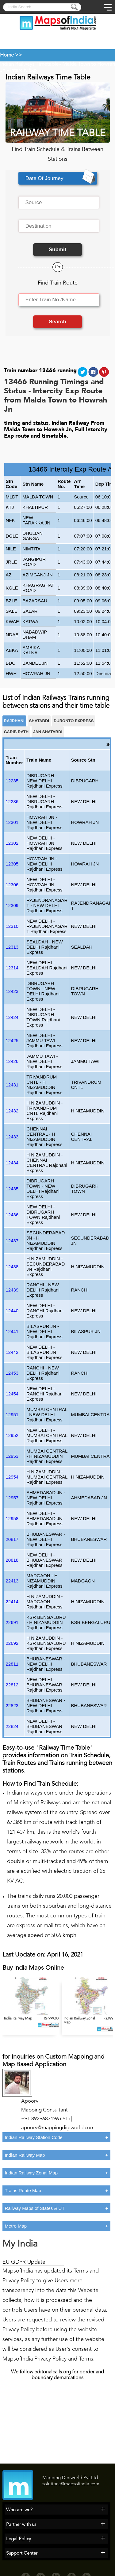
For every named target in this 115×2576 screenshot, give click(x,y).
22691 (12, 1622)
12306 (12, 884)
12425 (12, 1040)
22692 (12, 1643)
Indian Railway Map (25, 2155)
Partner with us (21, 2525)
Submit (58, 249)
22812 (12, 1684)
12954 (12, 1476)
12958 (12, 1518)
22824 (12, 1726)
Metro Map (16, 2226)
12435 (12, 1188)
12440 (12, 1310)
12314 (12, 967)
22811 (12, 1663)
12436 (12, 1214)
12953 (12, 1456)
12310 (12, 926)
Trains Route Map (23, 2190)
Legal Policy (18, 2539)
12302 (12, 843)
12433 (12, 1136)
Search (57, 322)
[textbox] (59, 202)
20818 (12, 1560)
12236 (12, 801)
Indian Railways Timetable (29, 64)
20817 (12, 1539)
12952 (12, 1435)
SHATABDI (39, 720)
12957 (12, 1497)
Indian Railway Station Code (34, 2137)
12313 (12, 947)
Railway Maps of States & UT (35, 2208)
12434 (12, 1162)
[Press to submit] (75, 7)
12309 (12, 905)
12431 (12, 1084)
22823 (12, 1705)
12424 (12, 1017)
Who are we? (19, 2510)
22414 (12, 1601)
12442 (12, 1352)
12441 (12, 1331)
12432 (12, 1110)
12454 (12, 1393)
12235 (12, 780)
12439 (12, 1289)
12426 (12, 1061)
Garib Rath (16, 731)
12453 (12, 1373)
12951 (12, 1414)
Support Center (21, 2553)
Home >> (11, 55)
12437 (12, 1240)
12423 (12, 991)
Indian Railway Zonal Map (31, 2172)
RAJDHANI (14, 720)
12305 (12, 863)
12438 (12, 1266)
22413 (12, 1580)
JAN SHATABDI (47, 731)
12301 (12, 822)
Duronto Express (74, 720)
